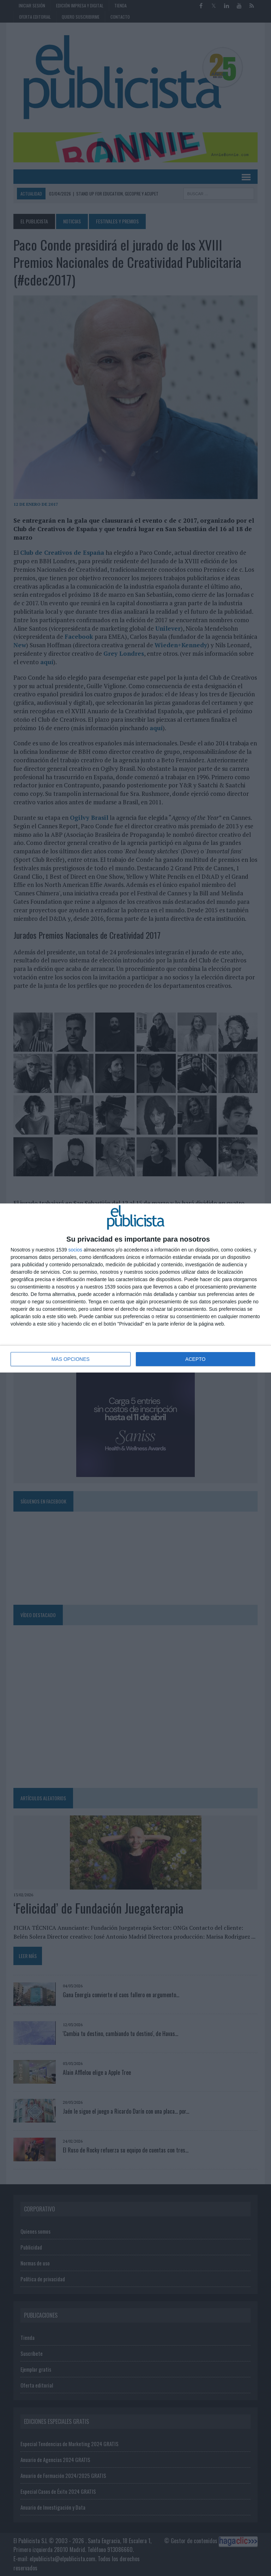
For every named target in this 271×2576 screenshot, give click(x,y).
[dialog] (135, 1287)
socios (75, 1249)
